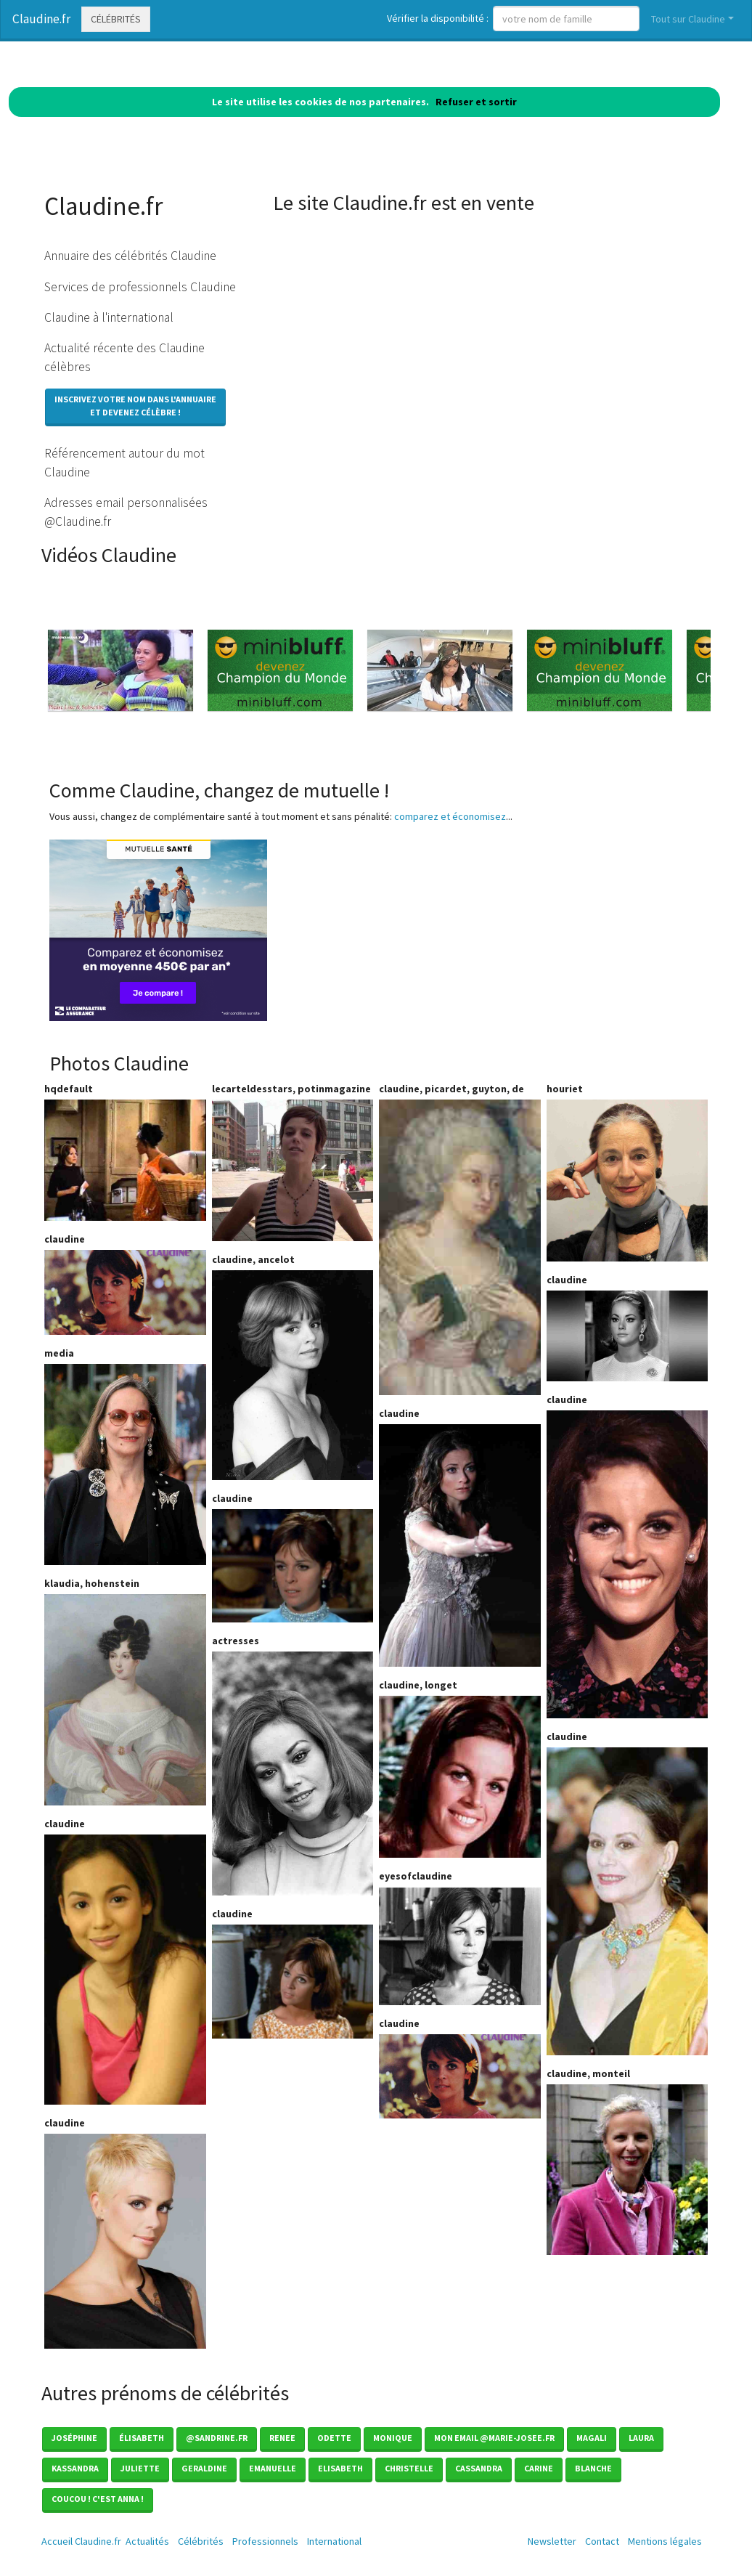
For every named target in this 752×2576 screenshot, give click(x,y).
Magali (591, 2437)
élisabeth (141, 2437)
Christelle (409, 2468)
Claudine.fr (41, 19)
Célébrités (116, 18)
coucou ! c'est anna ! (98, 2498)
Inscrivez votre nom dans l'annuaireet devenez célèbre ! (135, 406)
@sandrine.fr (217, 2437)
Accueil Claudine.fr (81, 2541)
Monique (392, 2437)
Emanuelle (272, 2468)
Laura (641, 2437)
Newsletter (552, 2541)
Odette (334, 2437)
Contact (602, 2541)
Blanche (593, 2468)
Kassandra (75, 2468)
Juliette (140, 2468)
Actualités (147, 2541)
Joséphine (74, 2437)
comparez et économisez (450, 816)
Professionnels (265, 2541)
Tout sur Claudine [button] (688, 18)
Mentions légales (665, 2541)
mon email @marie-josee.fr (494, 2437)
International (334, 2541)
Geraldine (204, 2468)
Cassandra (478, 2468)
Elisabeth (340, 2468)
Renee (282, 2437)
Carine (538, 2468)
